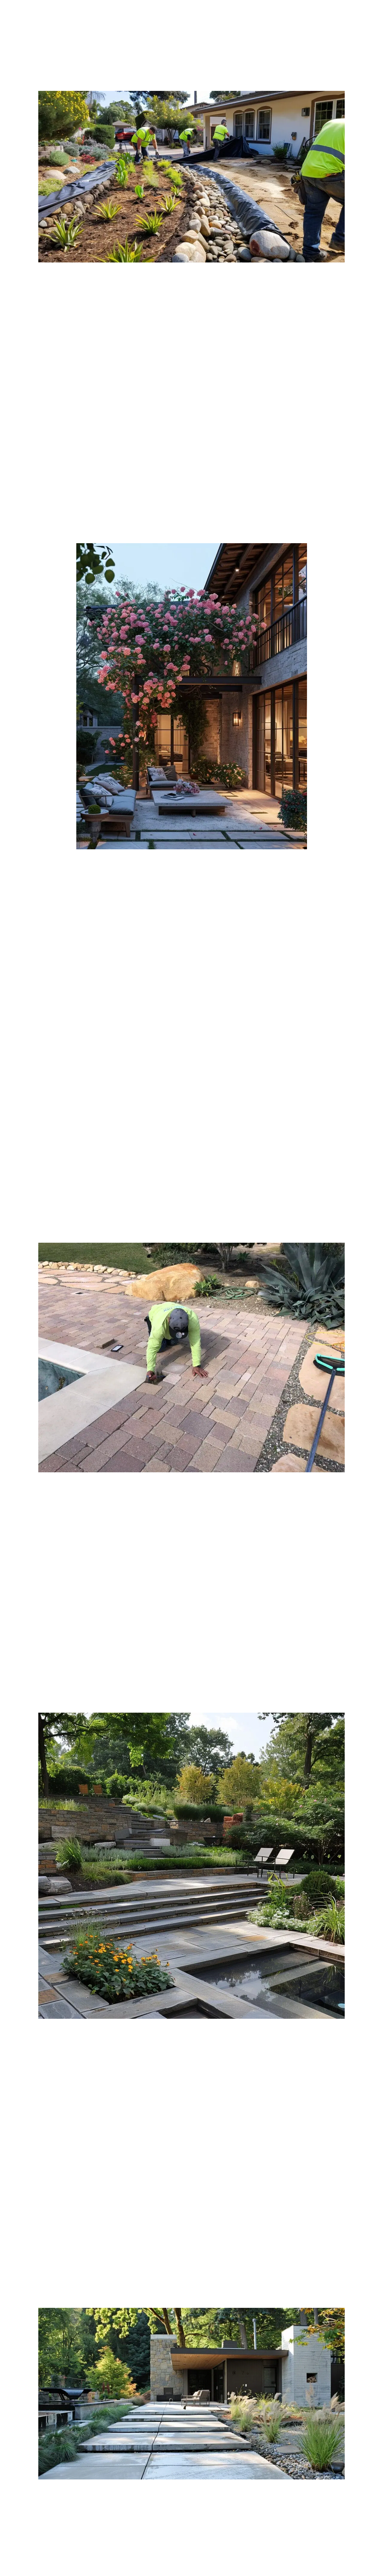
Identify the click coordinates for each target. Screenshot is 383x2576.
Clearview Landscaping (282, 999)
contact (251, 1057)
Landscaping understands (54, 1214)
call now (345, 2556)
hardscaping (63, 1535)
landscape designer (54, 1032)
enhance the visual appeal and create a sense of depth (261, 475)
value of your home (292, 2249)
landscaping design (39, 460)
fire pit (324, 1180)
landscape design (127, 354)
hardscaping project (115, 2205)
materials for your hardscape (70, 499)
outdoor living (83, 1018)
